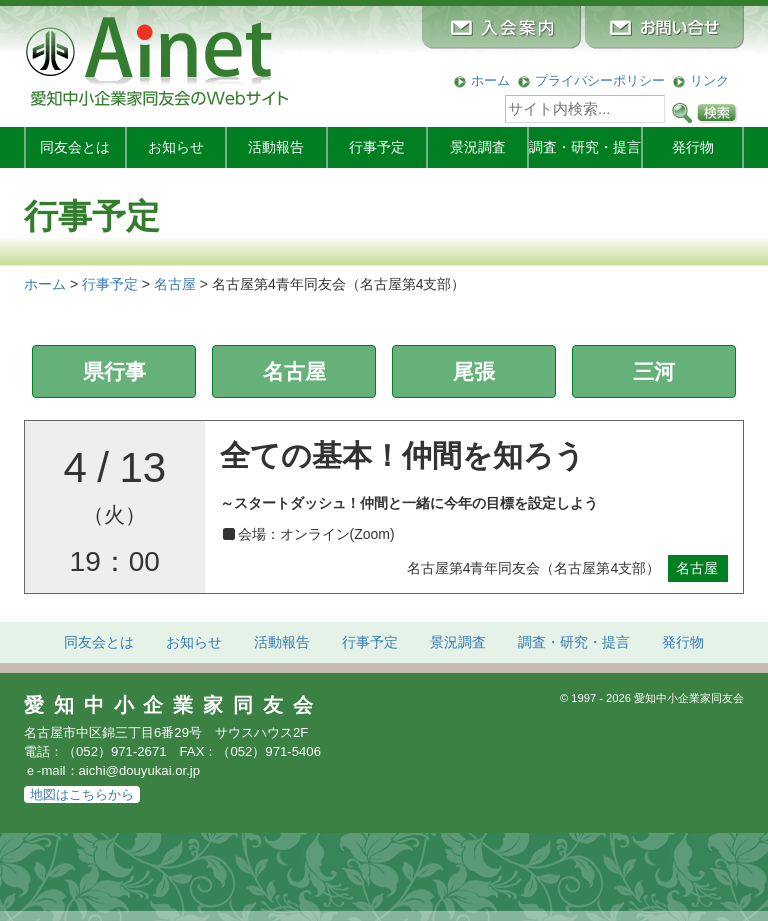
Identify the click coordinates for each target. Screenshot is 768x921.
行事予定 (377, 147)
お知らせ (176, 147)
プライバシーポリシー (600, 80)
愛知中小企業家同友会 (173, 705)
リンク (709, 80)
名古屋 (294, 371)
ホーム (490, 80)
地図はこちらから (82, 794)
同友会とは (75, 147)
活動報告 (276, 147)
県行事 (114, 371)
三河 (654, 371)
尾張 (474, 371)
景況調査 (478, 147)
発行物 (693, 147)
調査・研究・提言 (585, 147)
